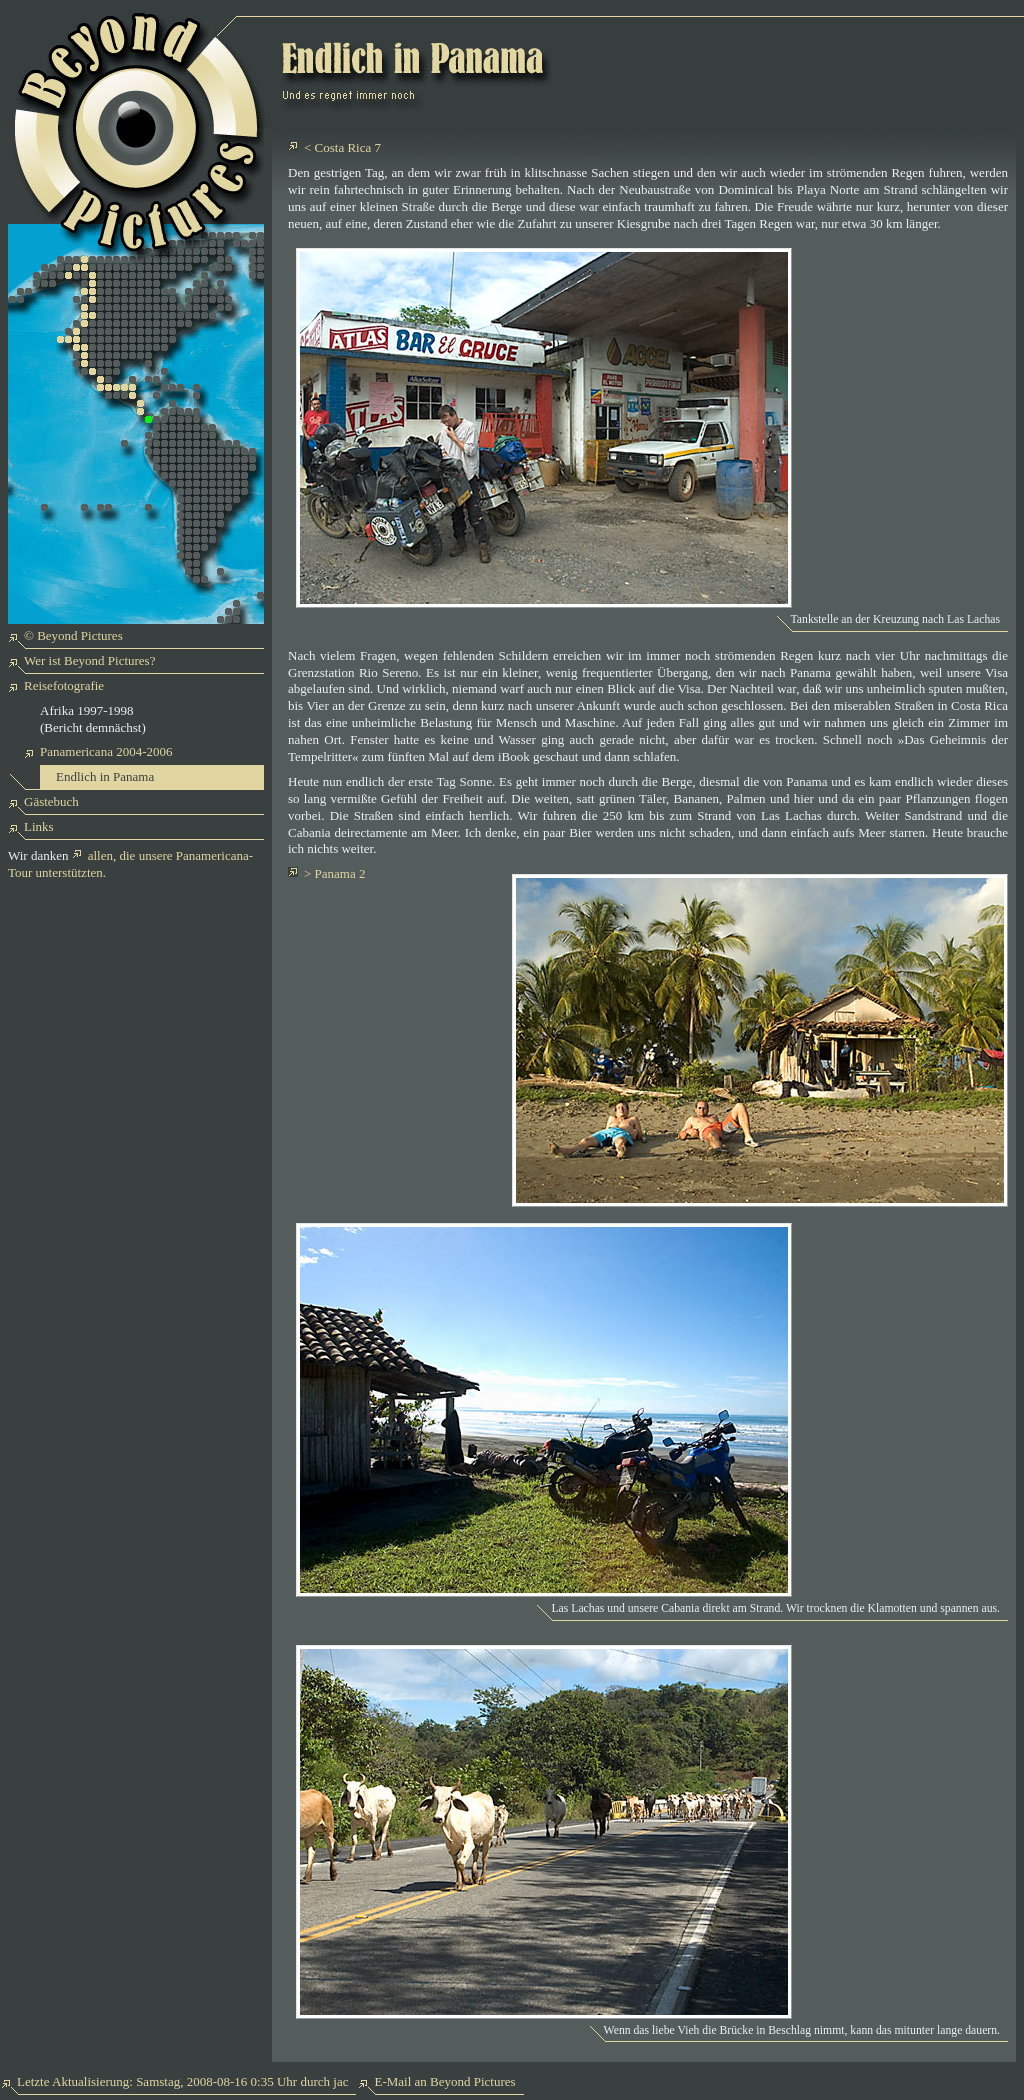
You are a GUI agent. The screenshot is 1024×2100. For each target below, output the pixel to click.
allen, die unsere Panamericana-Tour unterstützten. (130, 864)
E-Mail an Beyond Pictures (444, 2081)
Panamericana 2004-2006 (106, 751)
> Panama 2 (334, 873)
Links (39, 826)
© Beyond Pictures (73, 635)
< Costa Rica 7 (342, 147)
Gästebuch (51, 801)
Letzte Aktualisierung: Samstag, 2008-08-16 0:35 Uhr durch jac (182, 2081)
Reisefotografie (64, 685)
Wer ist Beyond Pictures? (89, 660)
